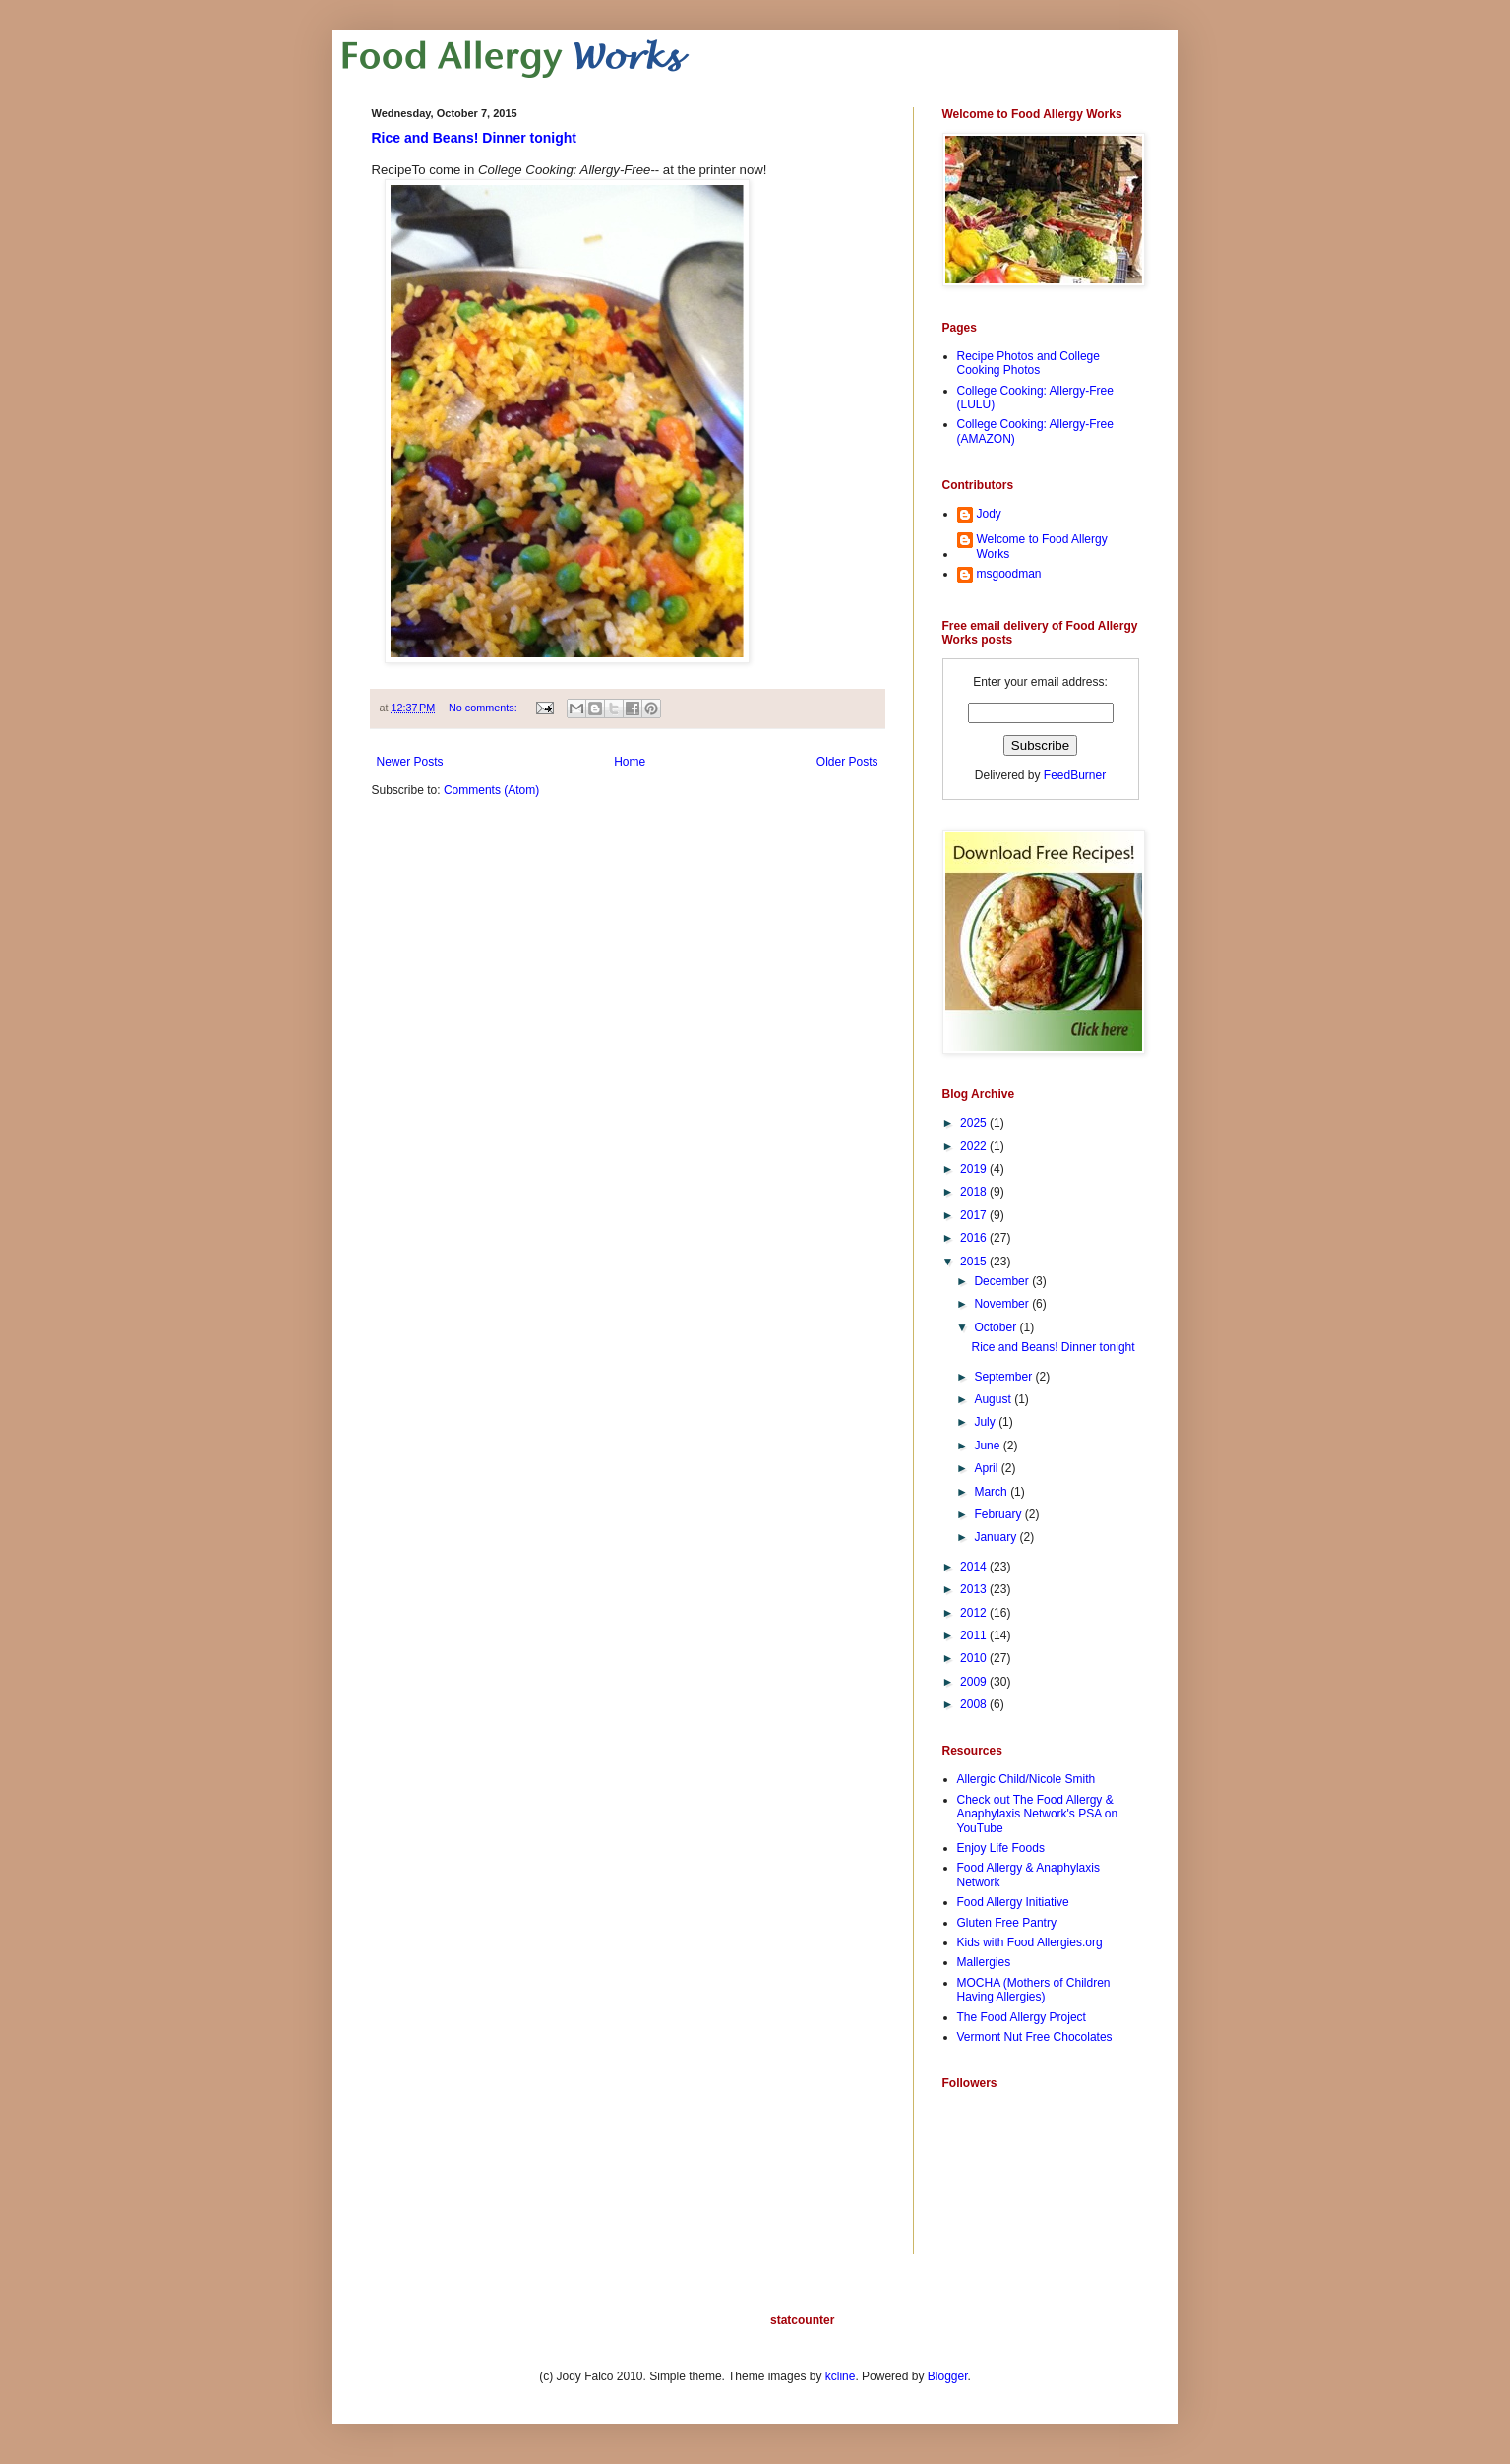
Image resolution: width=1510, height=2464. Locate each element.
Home (629, 762)
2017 (975, 1215)
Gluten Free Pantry (1007, 1923)
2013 (975, 1589)
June (988, 1445)
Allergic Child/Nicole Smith (1026, 1779)
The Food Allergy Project (1021, 2017)
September (1004, 1377)
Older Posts (847, 762)
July (986, 1422)
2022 (975, 1146)
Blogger (948, 2376)
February (999, 1514)
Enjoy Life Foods (1001, 1848)
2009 (975, 1682)
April (987, 1468)
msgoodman (1009, 574)
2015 (975, 1261)
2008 (975, 1704)
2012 (975, 1613)
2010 (975, 1658)
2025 (975, 1123)
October (996, 1327)
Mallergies (984, 1962)
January (996, 1537)
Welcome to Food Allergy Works (1042, 546)
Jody (989, 514)
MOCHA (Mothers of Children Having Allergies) (1034, 1989)
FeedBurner (1075, 775)
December (1003, 1281)
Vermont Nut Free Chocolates (1035, 2037)
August (994, 1399)
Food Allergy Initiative (1013, 1902)
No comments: (484, 707)
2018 (975, 1192)
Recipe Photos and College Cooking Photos (1028, 363)
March (992, 1492)
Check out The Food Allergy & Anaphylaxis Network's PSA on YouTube (1037, 1814)
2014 (975, 1566)
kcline (840, 2376)
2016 (975, 1238)
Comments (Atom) (491, 790)
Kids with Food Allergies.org (1030, 1942)
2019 (975, 1169)
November (1003, 1304)
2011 (975, 1635)
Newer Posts (410, 762)
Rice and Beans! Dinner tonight (474, 138)
